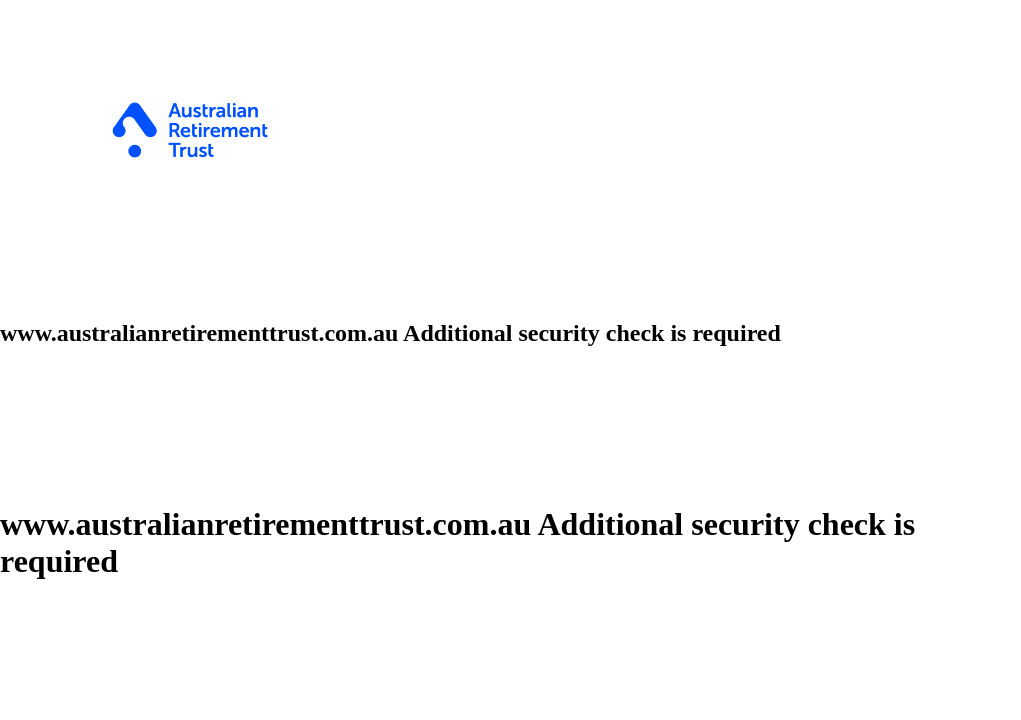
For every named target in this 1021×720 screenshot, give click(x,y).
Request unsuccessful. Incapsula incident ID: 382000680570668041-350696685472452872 (510, 360)
